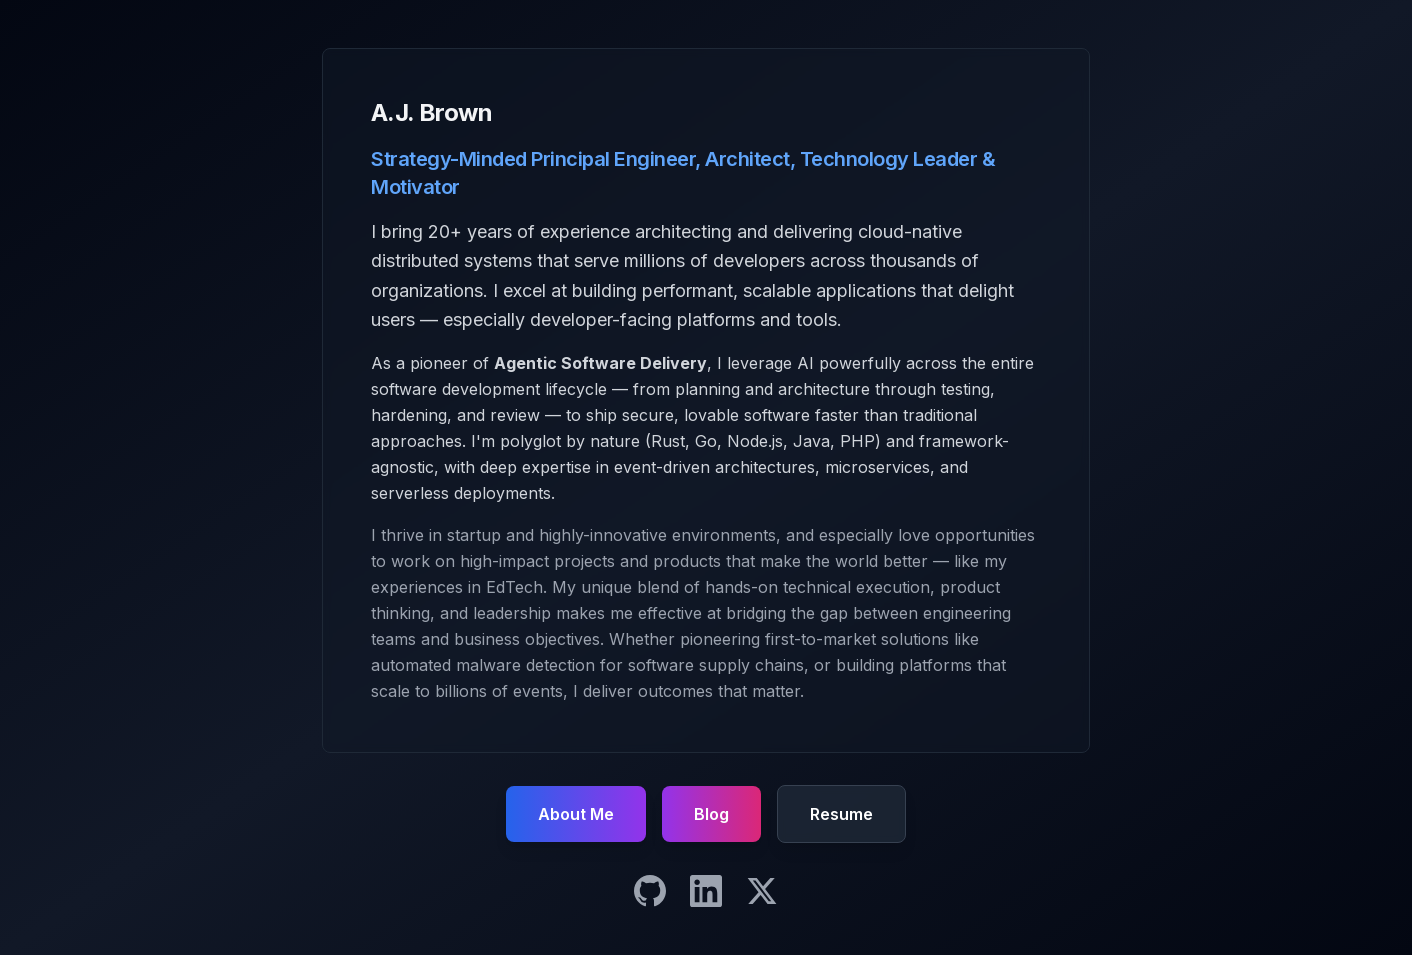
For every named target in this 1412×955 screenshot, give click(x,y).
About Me (576, 814)
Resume (841, 814)
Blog (711, 814)
